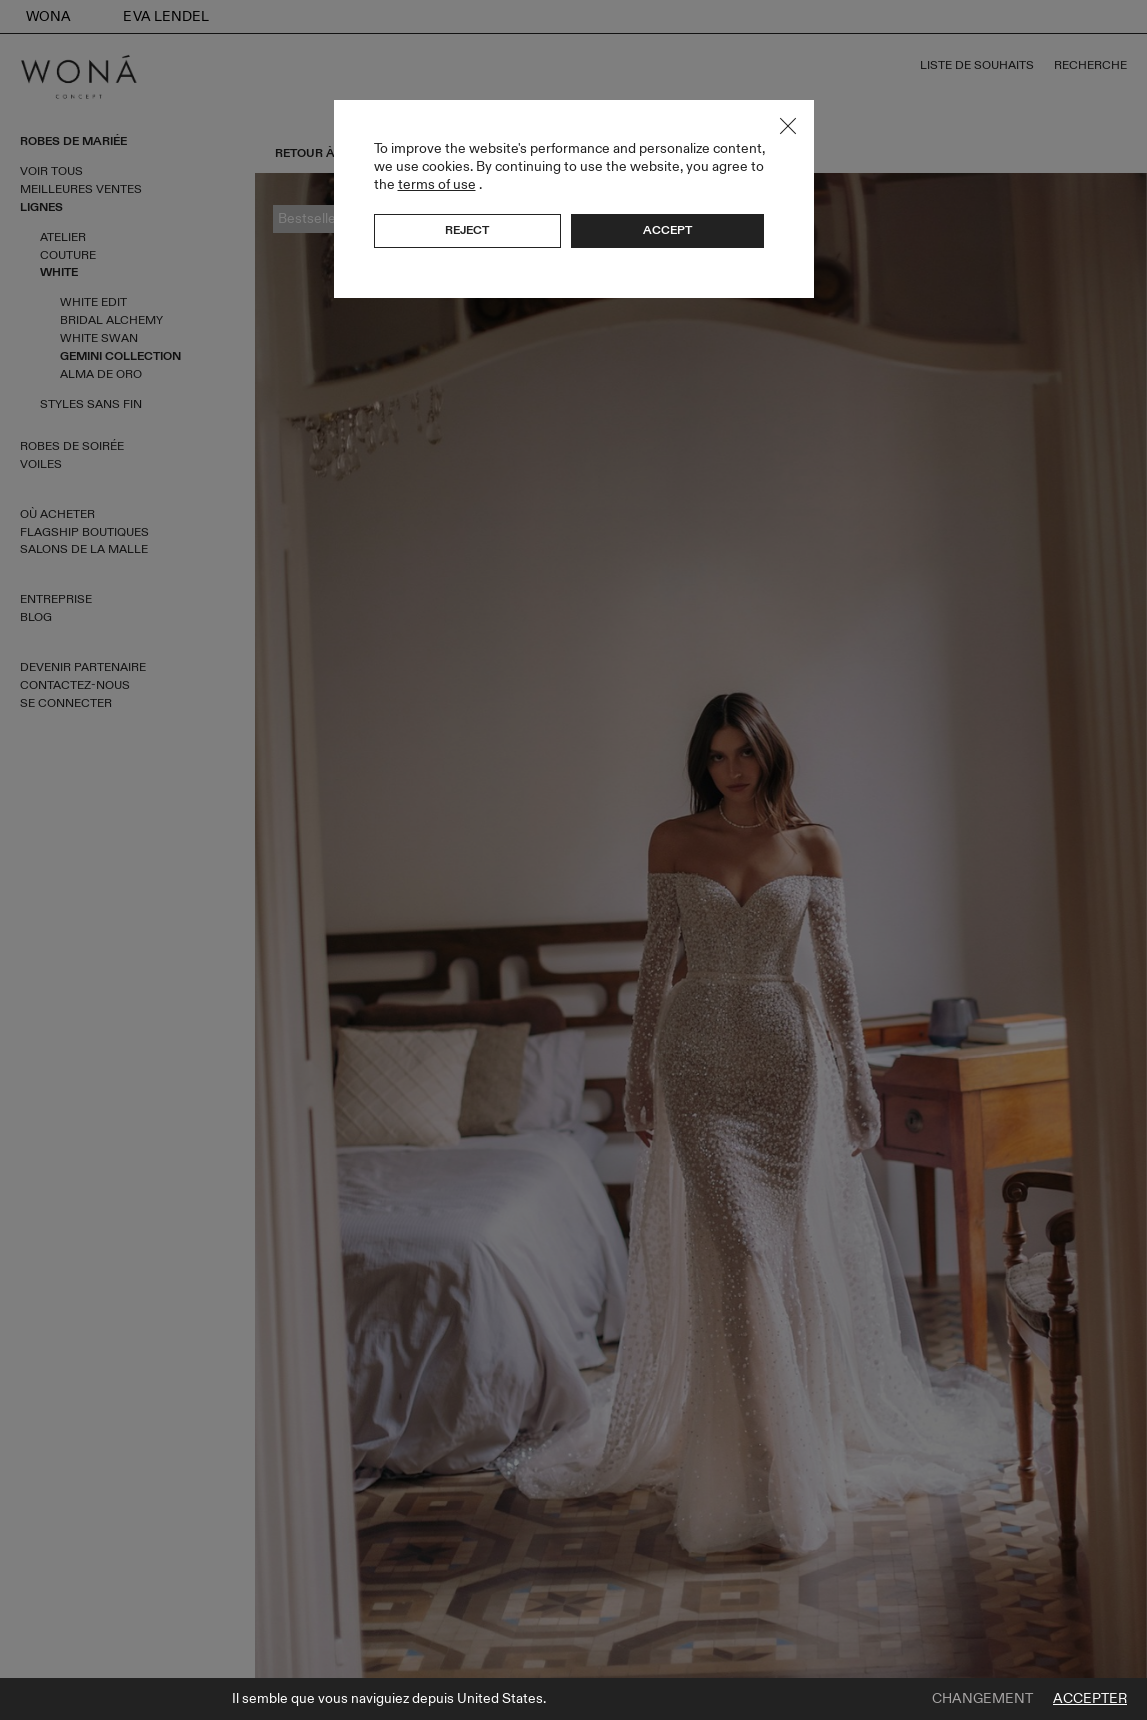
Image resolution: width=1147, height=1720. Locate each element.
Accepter (1090, 1699)
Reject (467, 230)
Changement (982, 1699)
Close (788, 126)
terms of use (437, 184)
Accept (667, 230)
